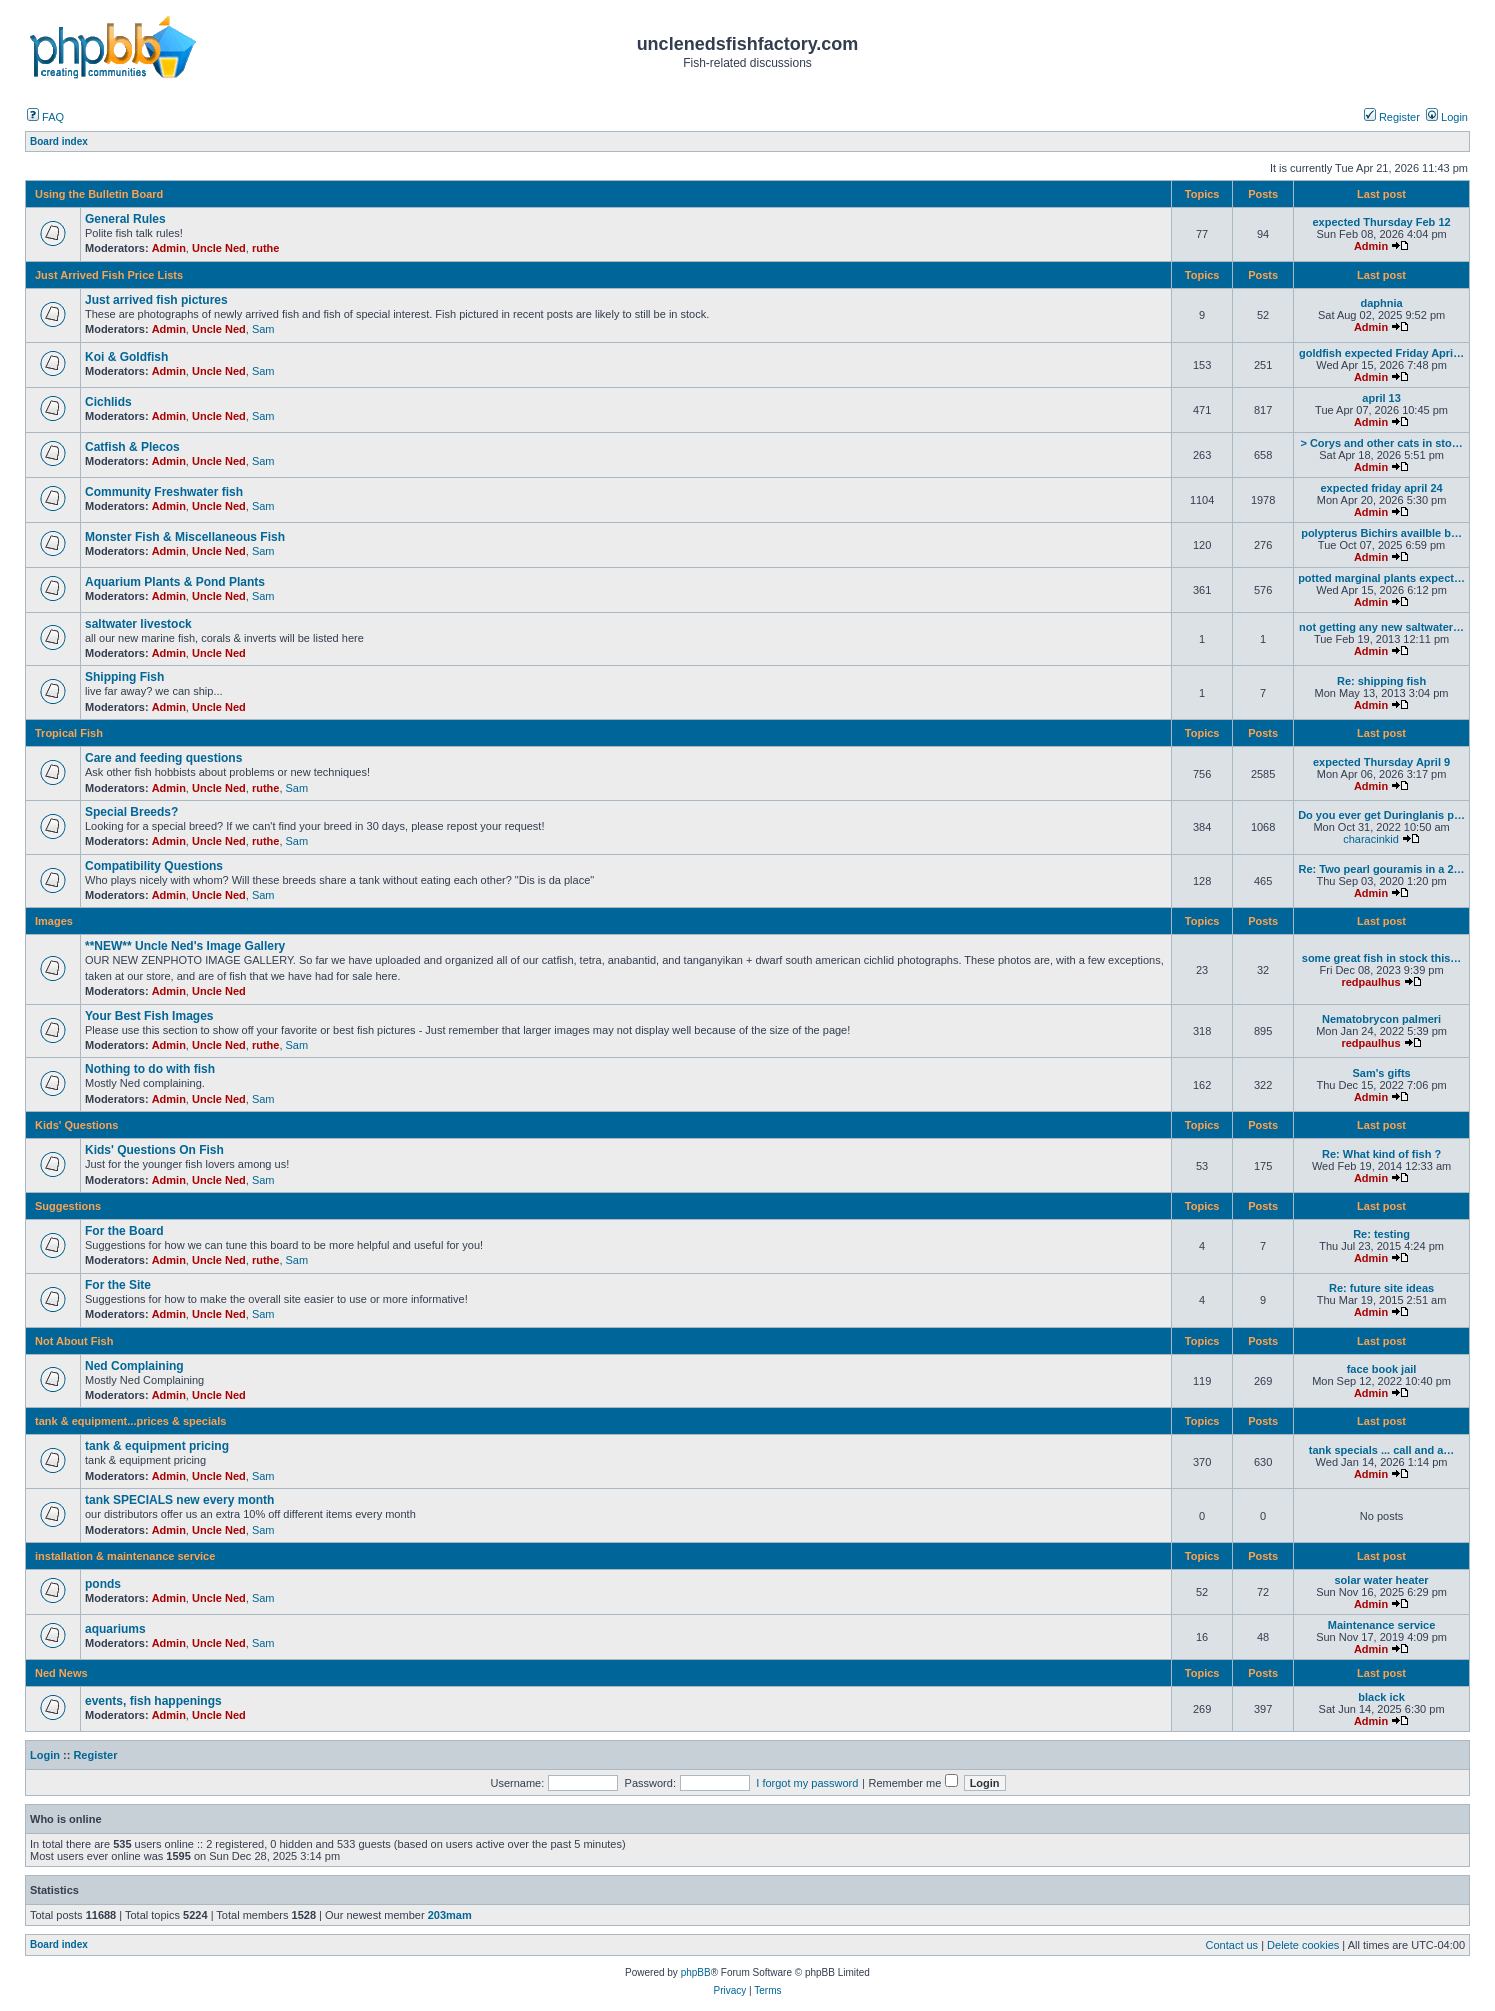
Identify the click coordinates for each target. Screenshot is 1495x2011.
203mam (450, 1915)
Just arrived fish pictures (156, 300)
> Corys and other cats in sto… (1381, 443)
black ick (1381, 1697)
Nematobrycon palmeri (1381, 1019)
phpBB (696, 1972)
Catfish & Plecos (132, 447)
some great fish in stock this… (1382, 958)
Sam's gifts (1381, 1073)
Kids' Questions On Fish (154, 1150)
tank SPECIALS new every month (179, 1500)
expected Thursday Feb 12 (1381, 222)
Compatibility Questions (154, 866)
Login (1447, 117)
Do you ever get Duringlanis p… (1381, 815)
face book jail (1382, 1369)
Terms (767, 1990)
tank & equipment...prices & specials (130, 1421)
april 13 (1381, 398)
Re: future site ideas (1381, 1288)
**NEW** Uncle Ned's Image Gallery (185, 946)
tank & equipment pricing (157, 1446)
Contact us (1232, 1945)
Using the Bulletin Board (99, 194)
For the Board (124, 1231)
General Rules (125, 219)
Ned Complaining (134, 1366)
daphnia (1381, 303)
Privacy (729, 1990)
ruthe (266, 248)
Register (1392, 117)
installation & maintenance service (125, 1556)
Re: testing (1381, 1234)
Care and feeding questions (163, 758)
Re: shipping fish (1381, 681)
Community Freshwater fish (164, 492)
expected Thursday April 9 (1381, 762)
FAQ (45, 117)
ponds (103, 1584)
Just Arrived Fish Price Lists (109, 275)
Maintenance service (1382, 1625)
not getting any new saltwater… (1381, 627)
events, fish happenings (153, 1701)
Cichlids (108, 402)
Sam (263, 329)
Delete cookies (1303, 1945)
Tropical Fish (69, 733)
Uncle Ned (219, 248)
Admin (169, 248)
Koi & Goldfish (126, 357)
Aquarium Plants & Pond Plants (175, 582)
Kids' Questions (76, 1125)
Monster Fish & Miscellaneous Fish (185, 537)
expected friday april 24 (1381, 488)
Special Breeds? (131, 812)
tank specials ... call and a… (1382, 1450)
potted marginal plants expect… (1381, 578)
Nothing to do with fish (150, 1069)
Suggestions (68, 1206)
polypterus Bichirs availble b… (1381, 533)
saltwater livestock (138, 624)
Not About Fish (74, 1341)
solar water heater (1381, 1580)
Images (54, 921)
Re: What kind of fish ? (1381, 1154)
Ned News (61, 1673)
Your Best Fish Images (149, 1016)
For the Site (118, 1285)
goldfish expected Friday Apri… (1381, 353)
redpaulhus (1370, 982)
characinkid (1371, 839)
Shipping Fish (124, 677)
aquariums (115, 1629)
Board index (59, 1944)
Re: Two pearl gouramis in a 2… (1382, 869)
